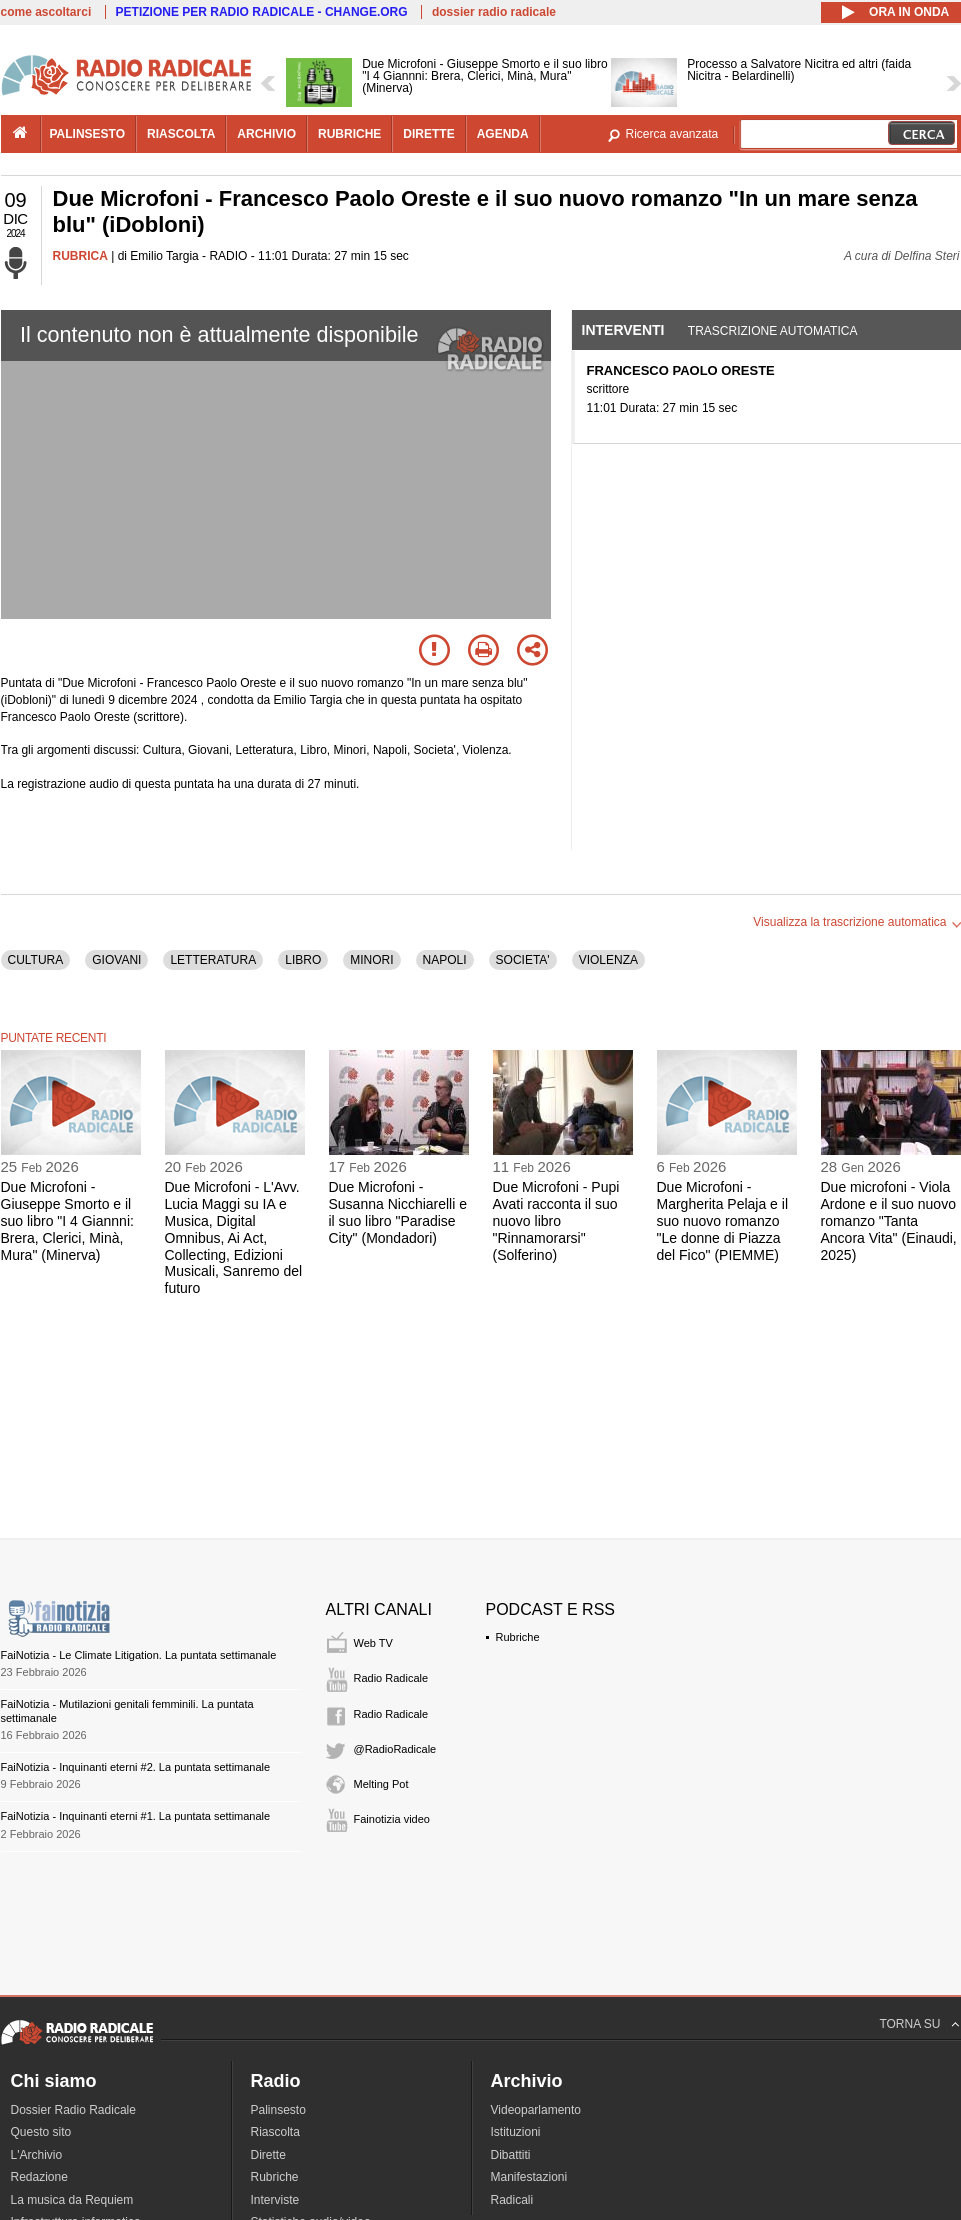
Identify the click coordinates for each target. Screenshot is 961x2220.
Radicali (512, 2200)
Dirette (268, 2155)
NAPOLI (445, 960)
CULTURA (36, 960)
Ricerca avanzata (672, 134)
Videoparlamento (536, 2110)
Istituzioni (516, 2132)
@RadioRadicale (395, 1749)
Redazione (39, 2177)
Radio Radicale (391, 1678)
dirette (428, 134)
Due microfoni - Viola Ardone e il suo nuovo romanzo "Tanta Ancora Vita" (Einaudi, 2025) (889, 1220)
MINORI (371, 960)
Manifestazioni (529, 2177)
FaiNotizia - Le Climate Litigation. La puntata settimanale (139, 1655)
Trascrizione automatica (773, 331)
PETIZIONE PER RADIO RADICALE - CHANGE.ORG (262, 12)
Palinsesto (278, 2110)
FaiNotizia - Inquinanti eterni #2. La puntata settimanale (136, 1767)
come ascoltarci (46, 12)
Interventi (623, 330)
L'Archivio (37, 2155)
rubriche (349, 134)
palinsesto (88, 134)
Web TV (373, 1643)
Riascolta (275, 2132)
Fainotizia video (392, 1819)
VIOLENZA (608, 960)
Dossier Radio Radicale (73, 2110)
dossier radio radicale (494, 12)
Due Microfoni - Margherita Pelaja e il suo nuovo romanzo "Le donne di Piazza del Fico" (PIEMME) (723, 1220)
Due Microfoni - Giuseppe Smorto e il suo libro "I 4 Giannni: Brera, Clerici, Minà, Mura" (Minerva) (67, 1220)
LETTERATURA (213, 960)
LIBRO (303, 960)
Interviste (275, 2200)
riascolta (181, 134)
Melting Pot (381, 1784)
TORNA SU (909, 2024)
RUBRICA (80, 256)
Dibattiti (511, 2155)
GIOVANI (116, 960)
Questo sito (41, 2132)
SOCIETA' (523, 960)
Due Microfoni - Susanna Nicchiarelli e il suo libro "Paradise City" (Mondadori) (398, 1212)
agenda (503, 134)
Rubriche (518, 1637)
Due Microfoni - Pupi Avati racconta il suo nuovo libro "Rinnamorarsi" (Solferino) (556, 1220)
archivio (266, 134)
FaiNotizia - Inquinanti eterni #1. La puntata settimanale (136, 1816)
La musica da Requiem (72, 2200)
